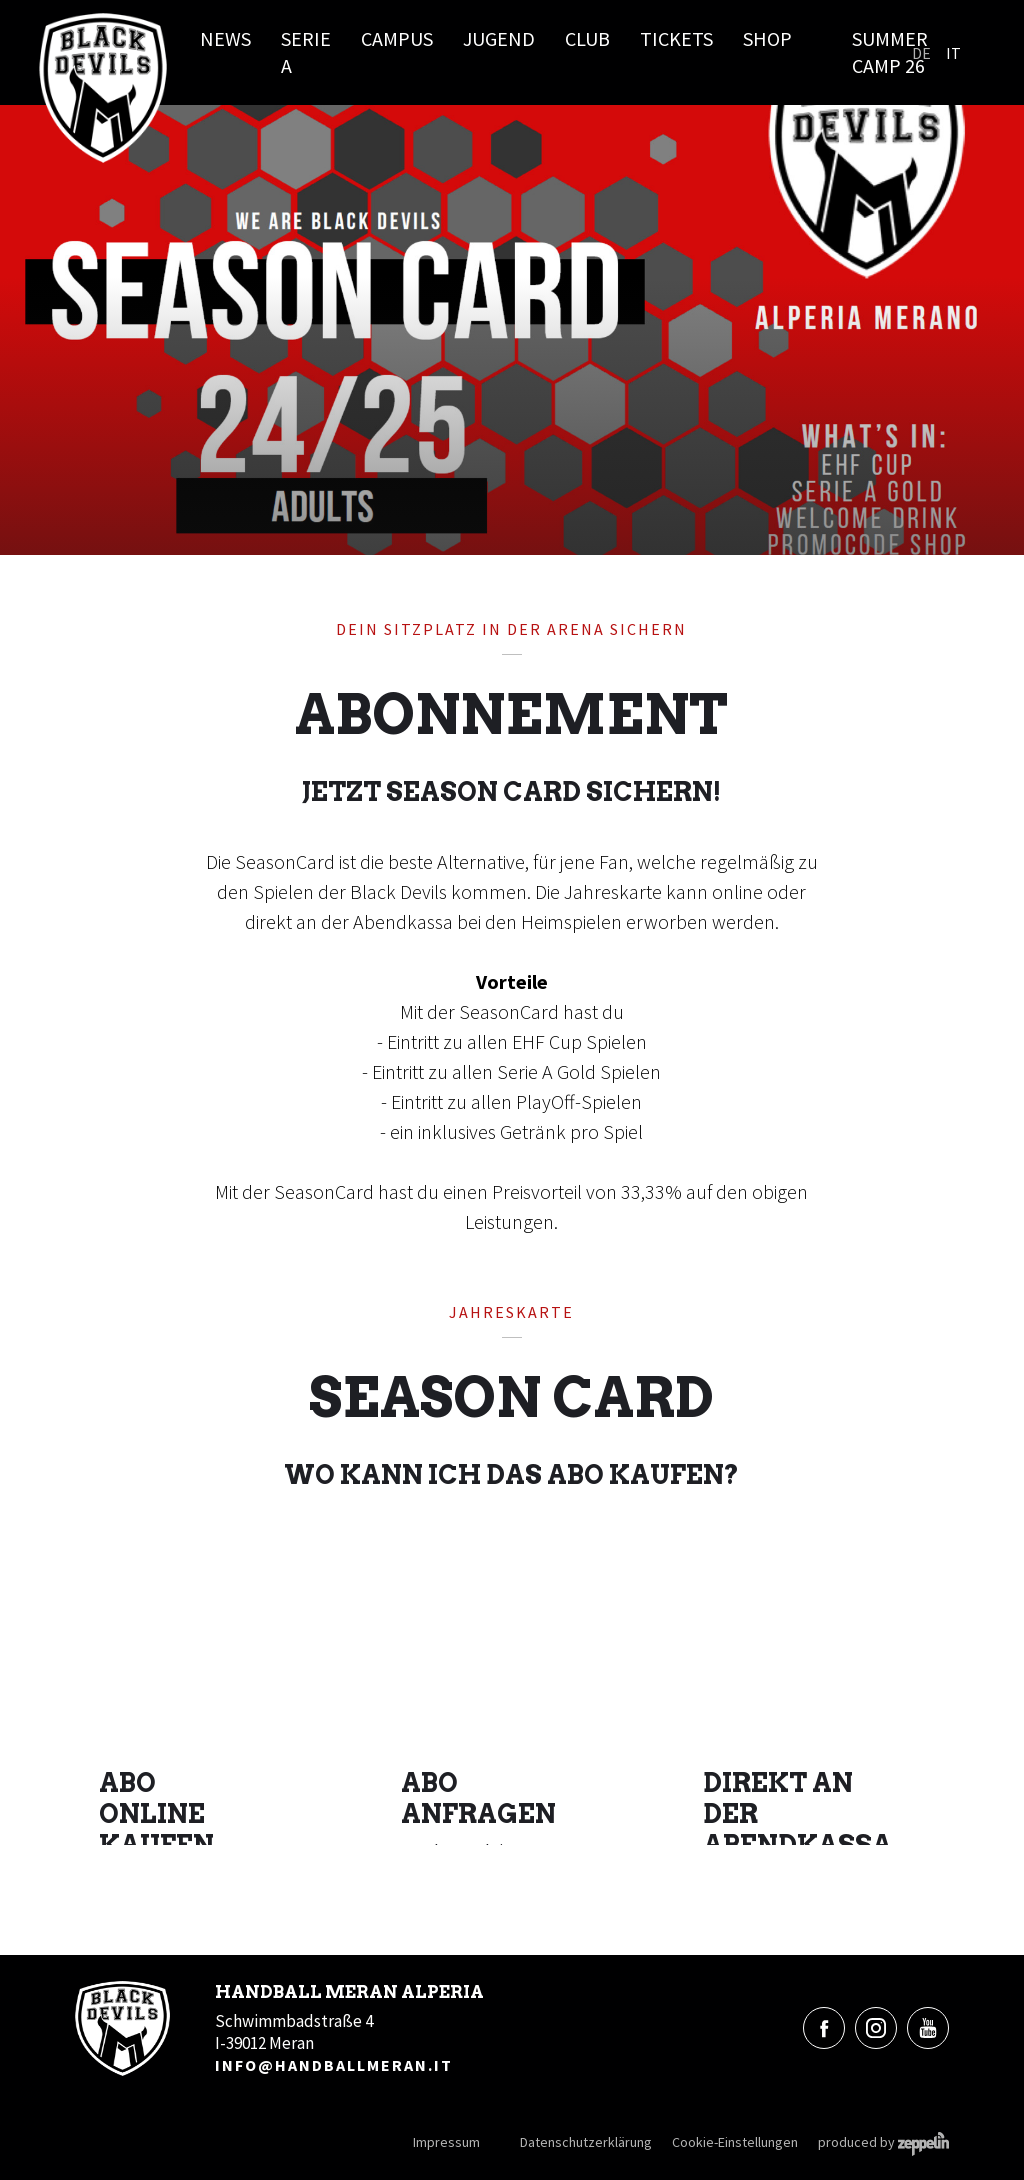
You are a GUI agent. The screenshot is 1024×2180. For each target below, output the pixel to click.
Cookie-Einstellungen (735, 2142)
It (953, 53)
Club (587, 38)
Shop (767, 38)
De (921, 53)
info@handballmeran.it (334, 2065)
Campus (397, 38)
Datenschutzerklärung (586, 2142)
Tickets (676, 38)
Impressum (446, 2142)
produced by (883, 2142)
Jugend (499, 38)
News (225, 38)
